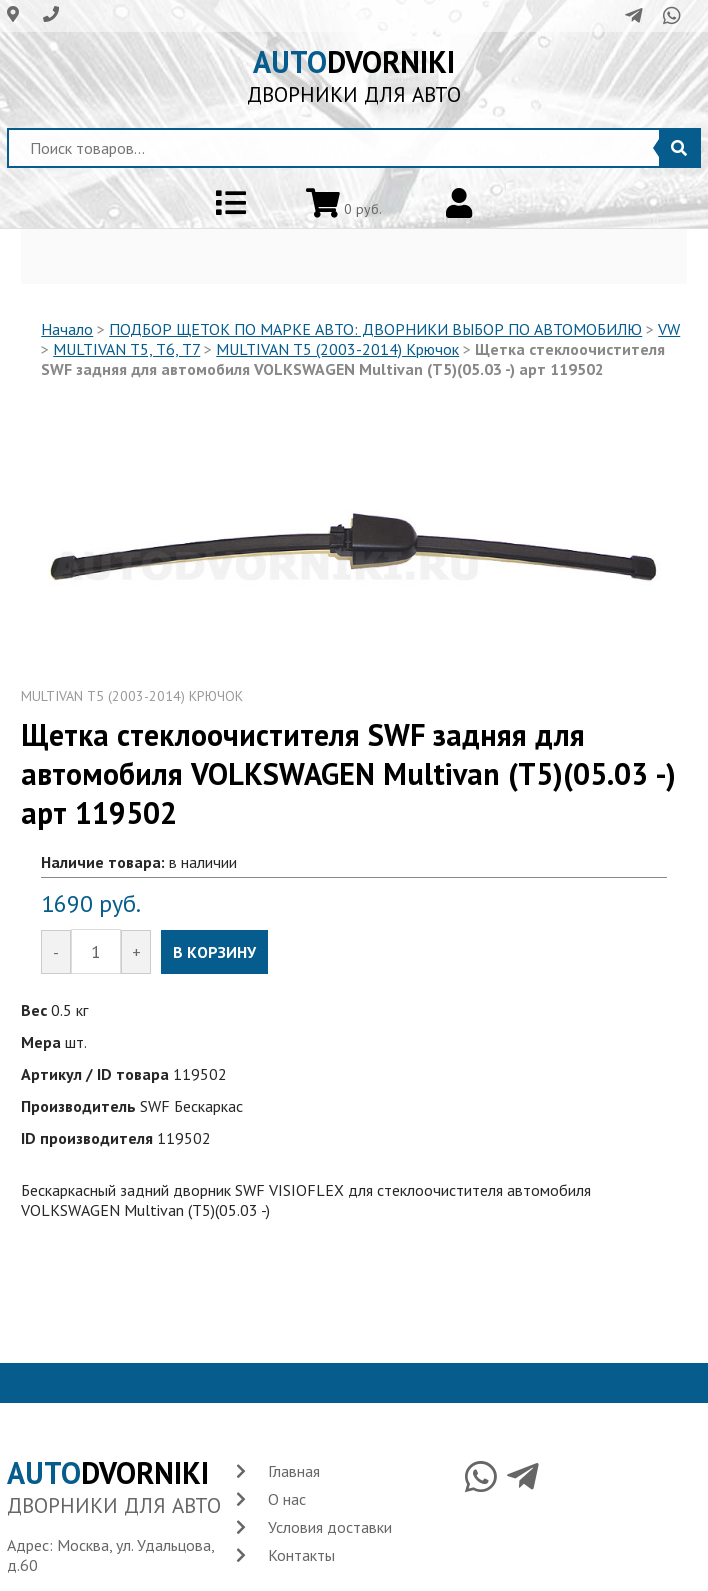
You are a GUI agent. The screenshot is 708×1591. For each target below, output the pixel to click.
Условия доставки (330, 1527)
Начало (67, 329)
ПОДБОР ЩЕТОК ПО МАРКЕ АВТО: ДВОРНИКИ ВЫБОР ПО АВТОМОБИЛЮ (375, 329)
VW (669, 329)
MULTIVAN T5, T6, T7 (126, 349)
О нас (287, 1499)
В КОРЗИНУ (214, 952)
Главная (294, 1471)
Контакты (301, 1555)
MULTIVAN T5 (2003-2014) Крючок (337, 349)
